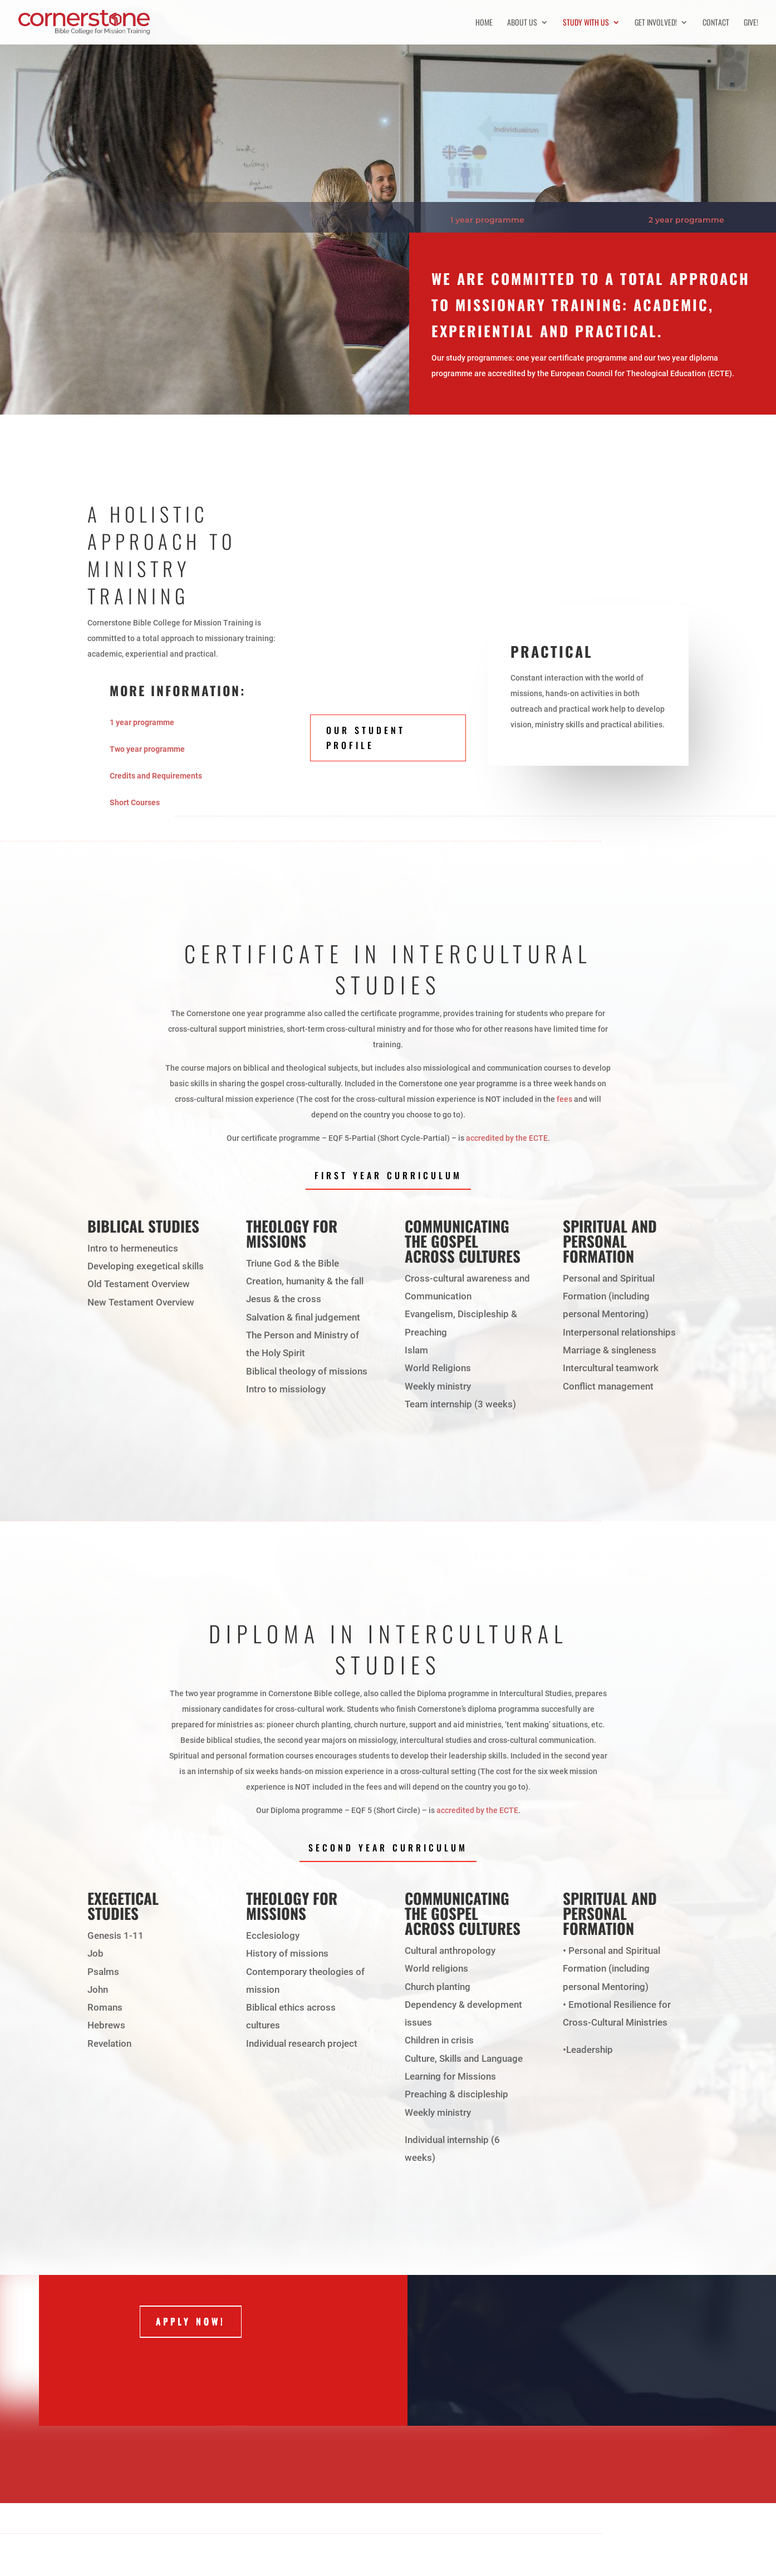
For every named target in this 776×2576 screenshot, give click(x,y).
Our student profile (365, 737)
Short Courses (135, 802)
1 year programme (487, 220)
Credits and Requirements (156, 775)
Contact (716, 23)
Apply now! (190, 2321)
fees (564, 1099)
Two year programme (147, 749)
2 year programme (686, 220)
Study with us (586, 23)
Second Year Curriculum (388, 1847)
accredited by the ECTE (507, 1138)
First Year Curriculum (388, 1175)
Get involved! (656, 23)
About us (522, 23)
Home (484, 23)
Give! (751, 23)
